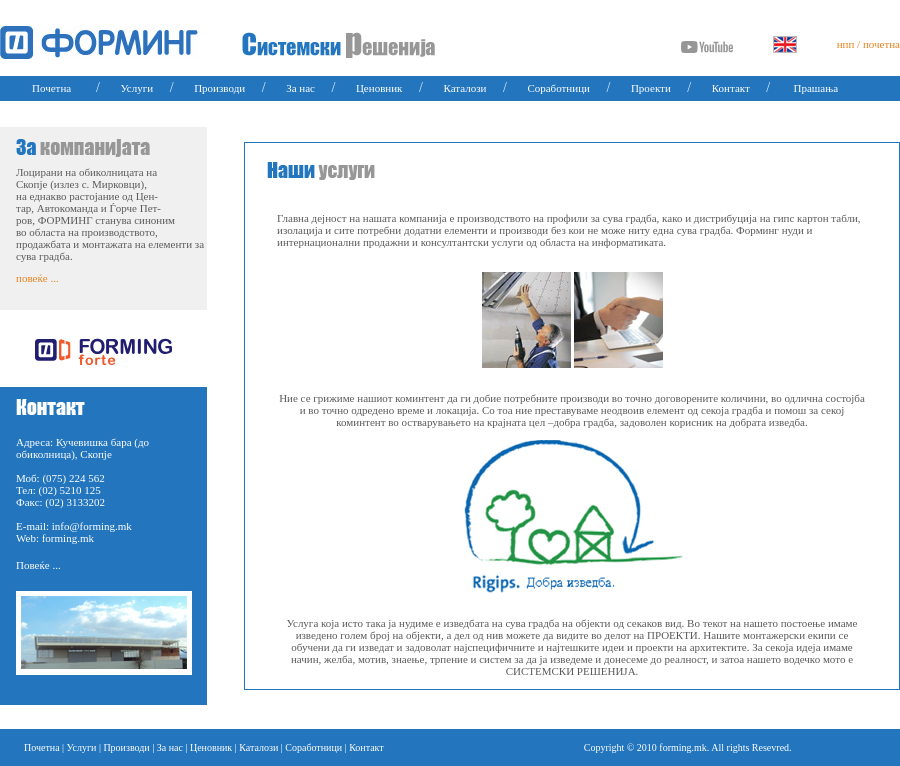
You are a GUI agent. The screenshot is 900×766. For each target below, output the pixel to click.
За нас (300, 88)
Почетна (51, 88)
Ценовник (379, 88)
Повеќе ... (38, 565)
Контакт (731, 88)
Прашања (816, 88)
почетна (881, 44)
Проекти (651, 88)
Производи (219, 88)
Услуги (136, 88)
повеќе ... (37, 278)
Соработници (558, 88)
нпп (846, 44)
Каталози (464, 88)
